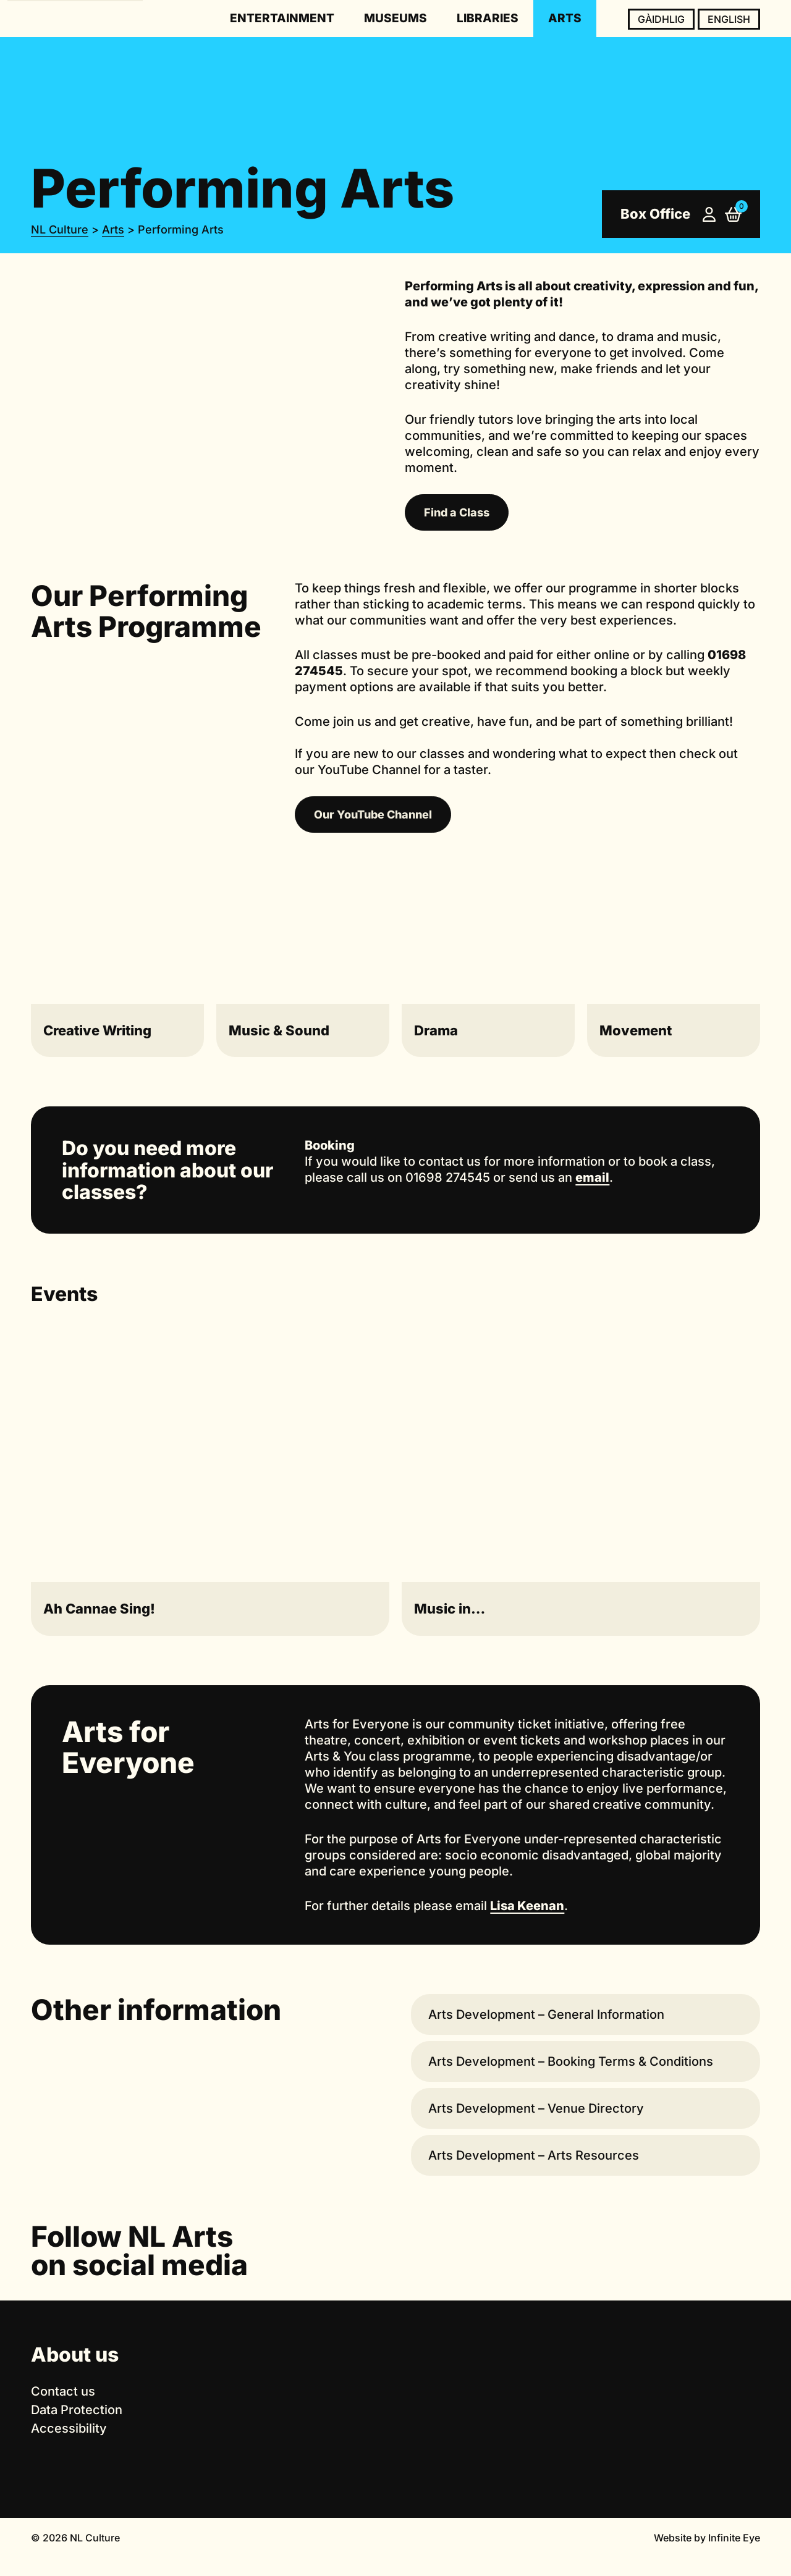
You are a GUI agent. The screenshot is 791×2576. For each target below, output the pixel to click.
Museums (395, 18)
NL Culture (59, 229)
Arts (565, 18)
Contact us (63, 2391)
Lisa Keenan (527, 1905)
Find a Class (456, 512)
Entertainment (282, 18)
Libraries (487, 18)
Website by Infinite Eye (707, 2538)
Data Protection (76, 2409)
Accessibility (69, 2428)
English (729, 19)
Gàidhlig (661, 19)
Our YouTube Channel (373, 814)
